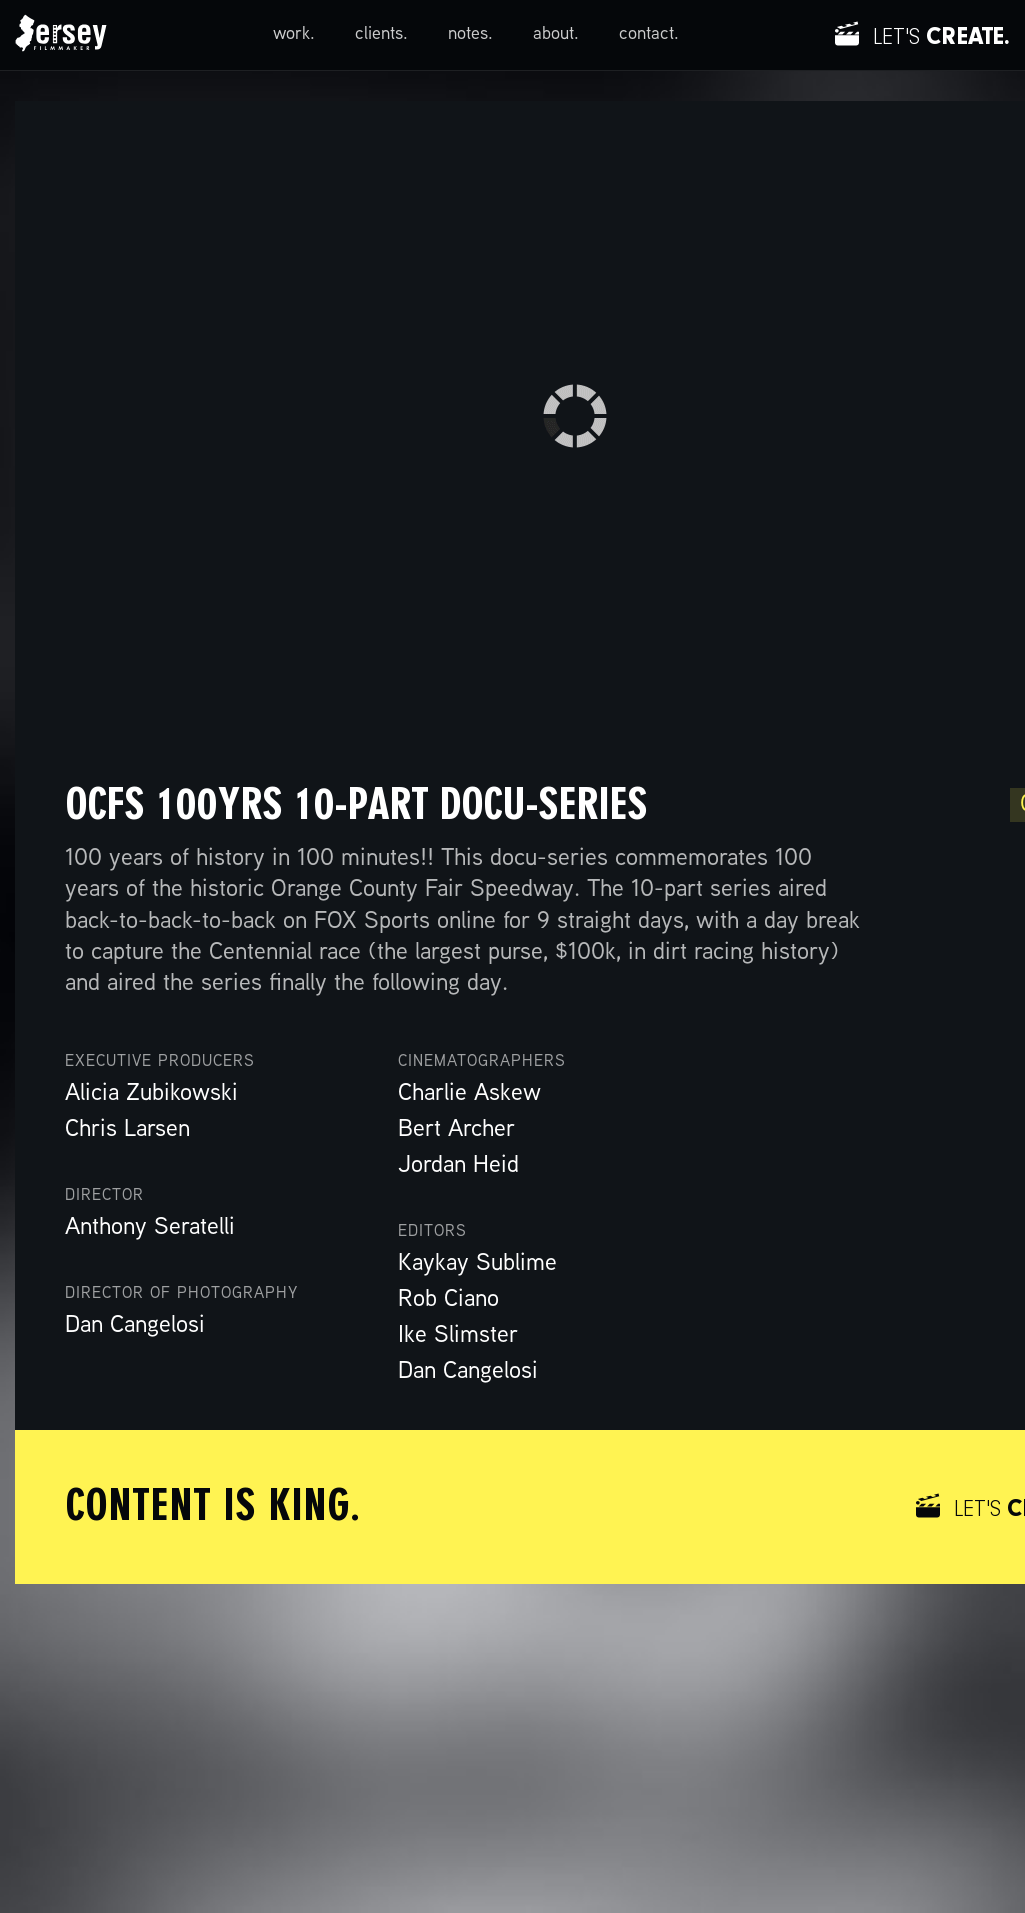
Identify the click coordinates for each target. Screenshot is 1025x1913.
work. (294, 34)
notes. (470, 34)
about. (556, 34)
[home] (61, 35)
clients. (381, 34)
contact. (649, 34)
